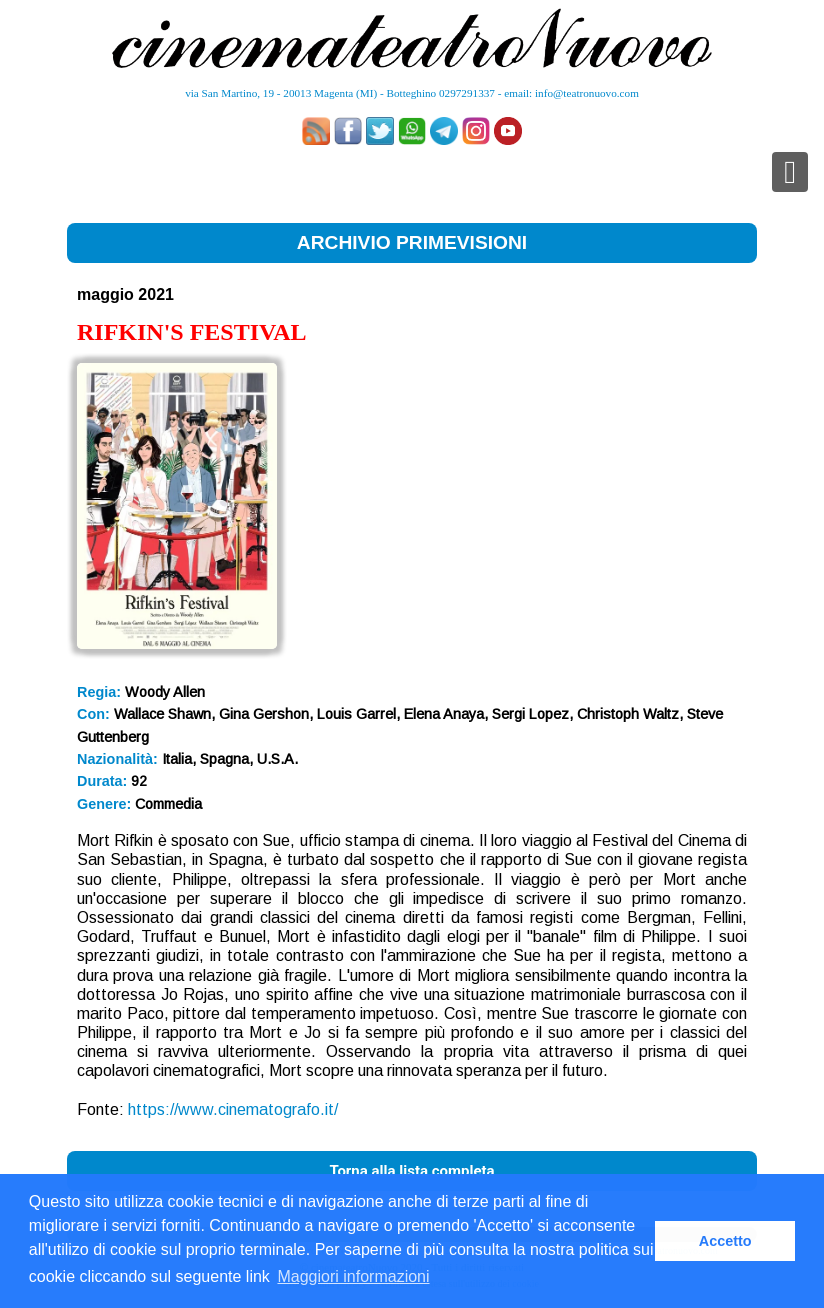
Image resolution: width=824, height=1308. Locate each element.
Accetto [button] (725, 1241)
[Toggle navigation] (790, 172)
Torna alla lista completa (411, 1171)
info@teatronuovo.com (587, 93)
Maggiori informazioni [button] (353, 1276)
